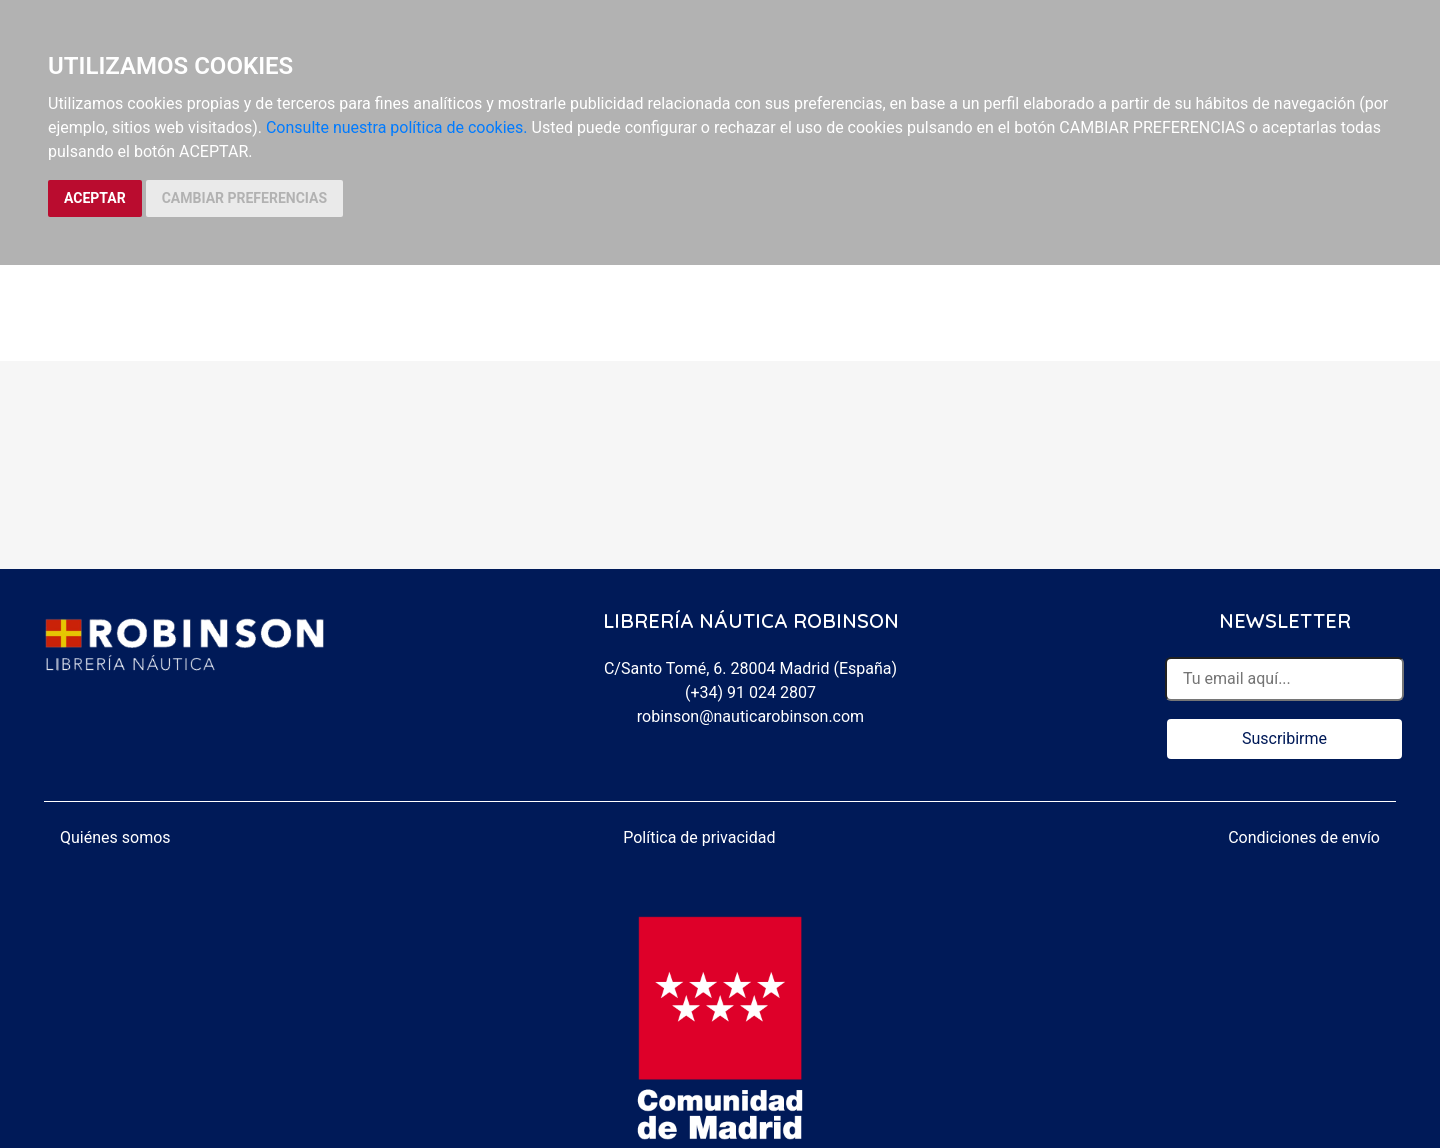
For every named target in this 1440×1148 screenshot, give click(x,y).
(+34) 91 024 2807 (750, 692)
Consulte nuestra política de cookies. (397, 127)
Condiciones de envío (1304, 837)
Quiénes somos (115, 837)
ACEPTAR (95, 198)
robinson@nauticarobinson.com (750, 716)
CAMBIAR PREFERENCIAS (244, 198)
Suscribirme (1284, 738)
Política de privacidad (699, 837)
